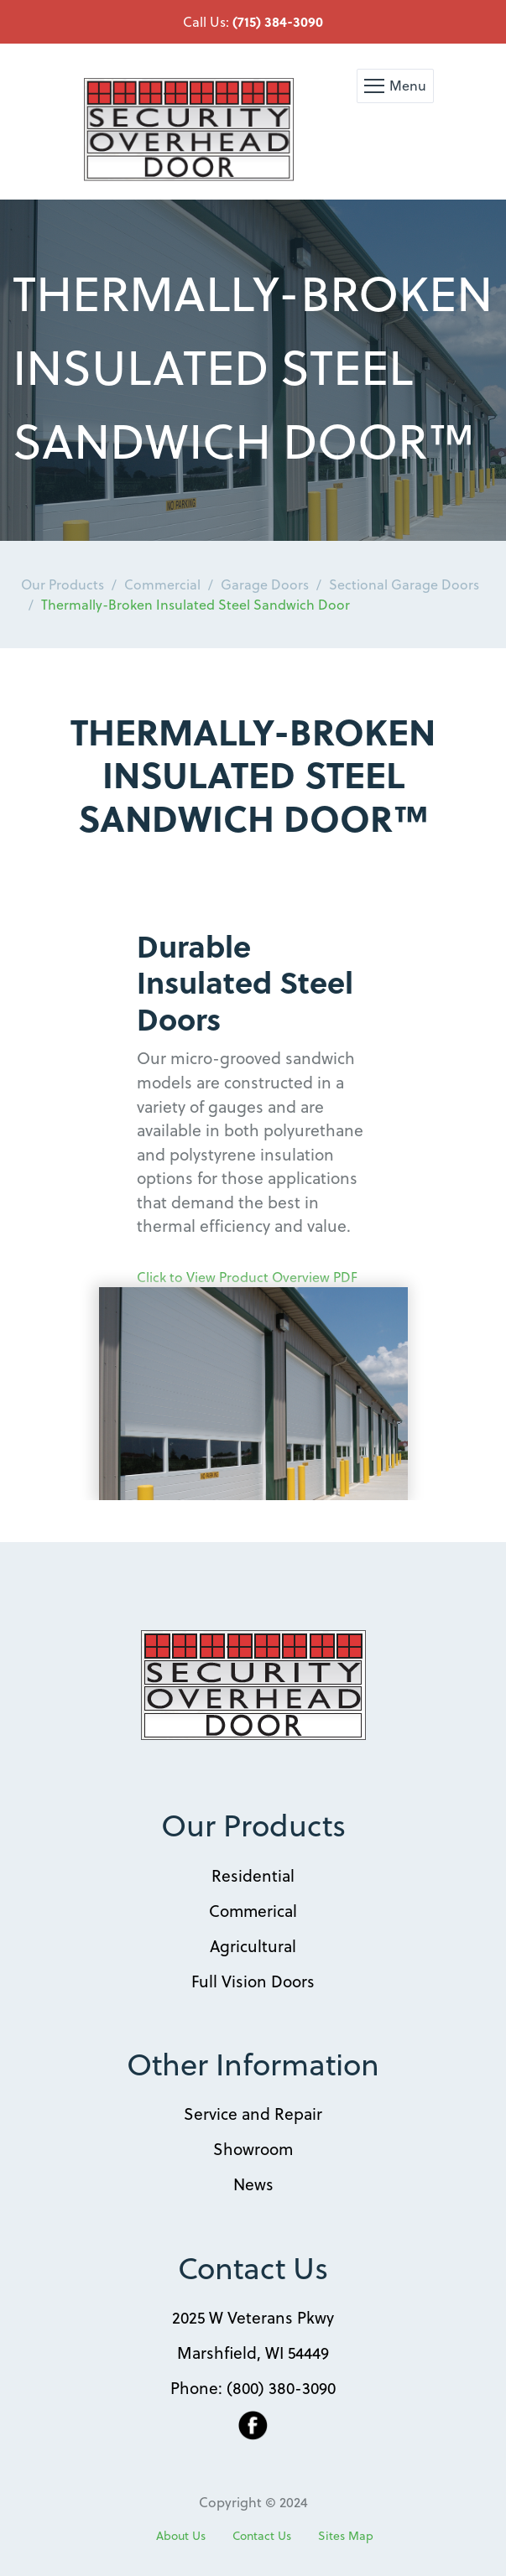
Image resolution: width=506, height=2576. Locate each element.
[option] (253, 370)
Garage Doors (265, 584)
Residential (253, 1875)
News (253, 2183)
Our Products (62, 584)
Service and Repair (253, 2113)
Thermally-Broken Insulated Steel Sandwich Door (195, 604)
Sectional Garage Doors (404, 584)
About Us (181, 2535)
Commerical (253, 1910)
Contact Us (261, 2535)
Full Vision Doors (253, 1980)
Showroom (253, 2148)
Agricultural (253, 1945)
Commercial (162, 584)
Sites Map (345, 2535)
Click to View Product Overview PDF (247, 1276)
